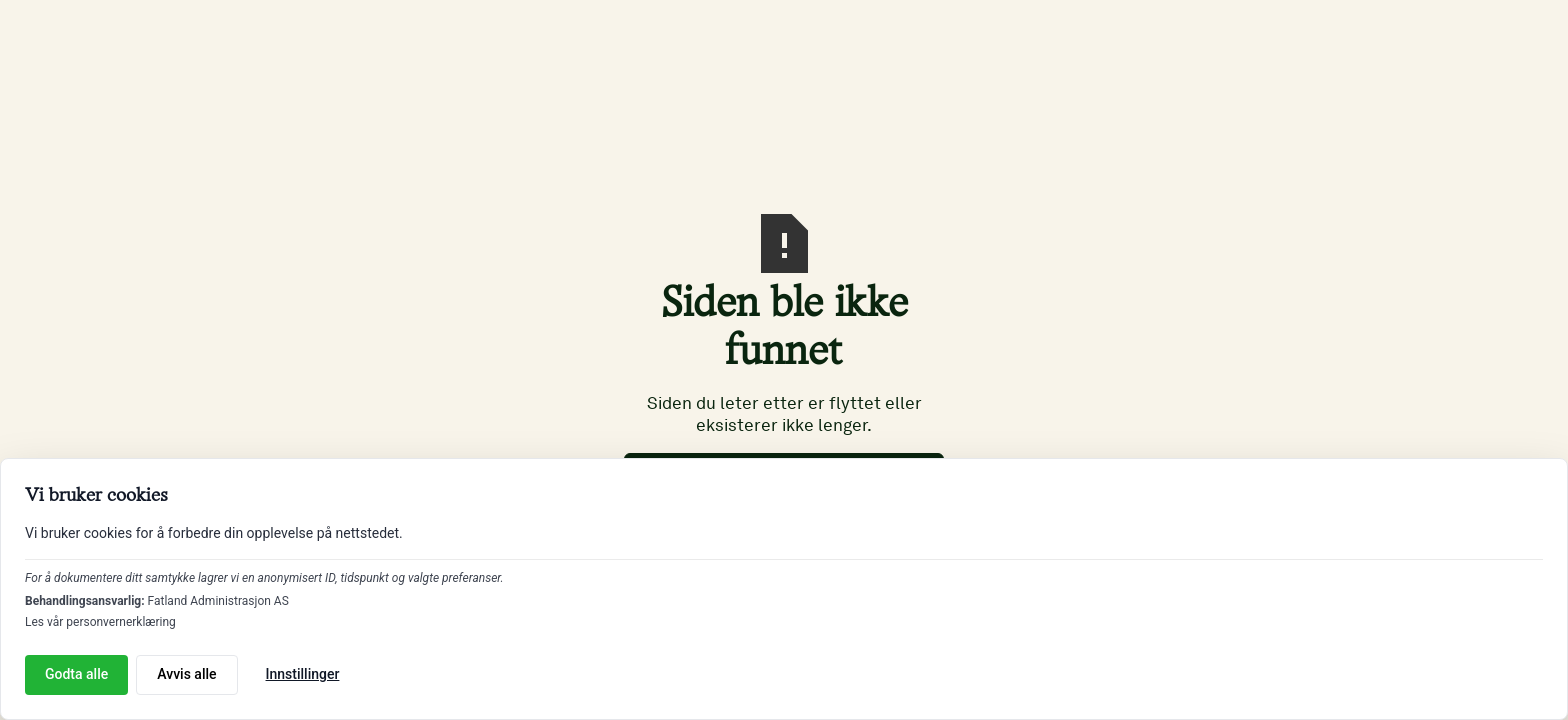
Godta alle (76, 674)
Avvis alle (186, 674)
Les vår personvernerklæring (100, 622)
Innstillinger (303, 674)
